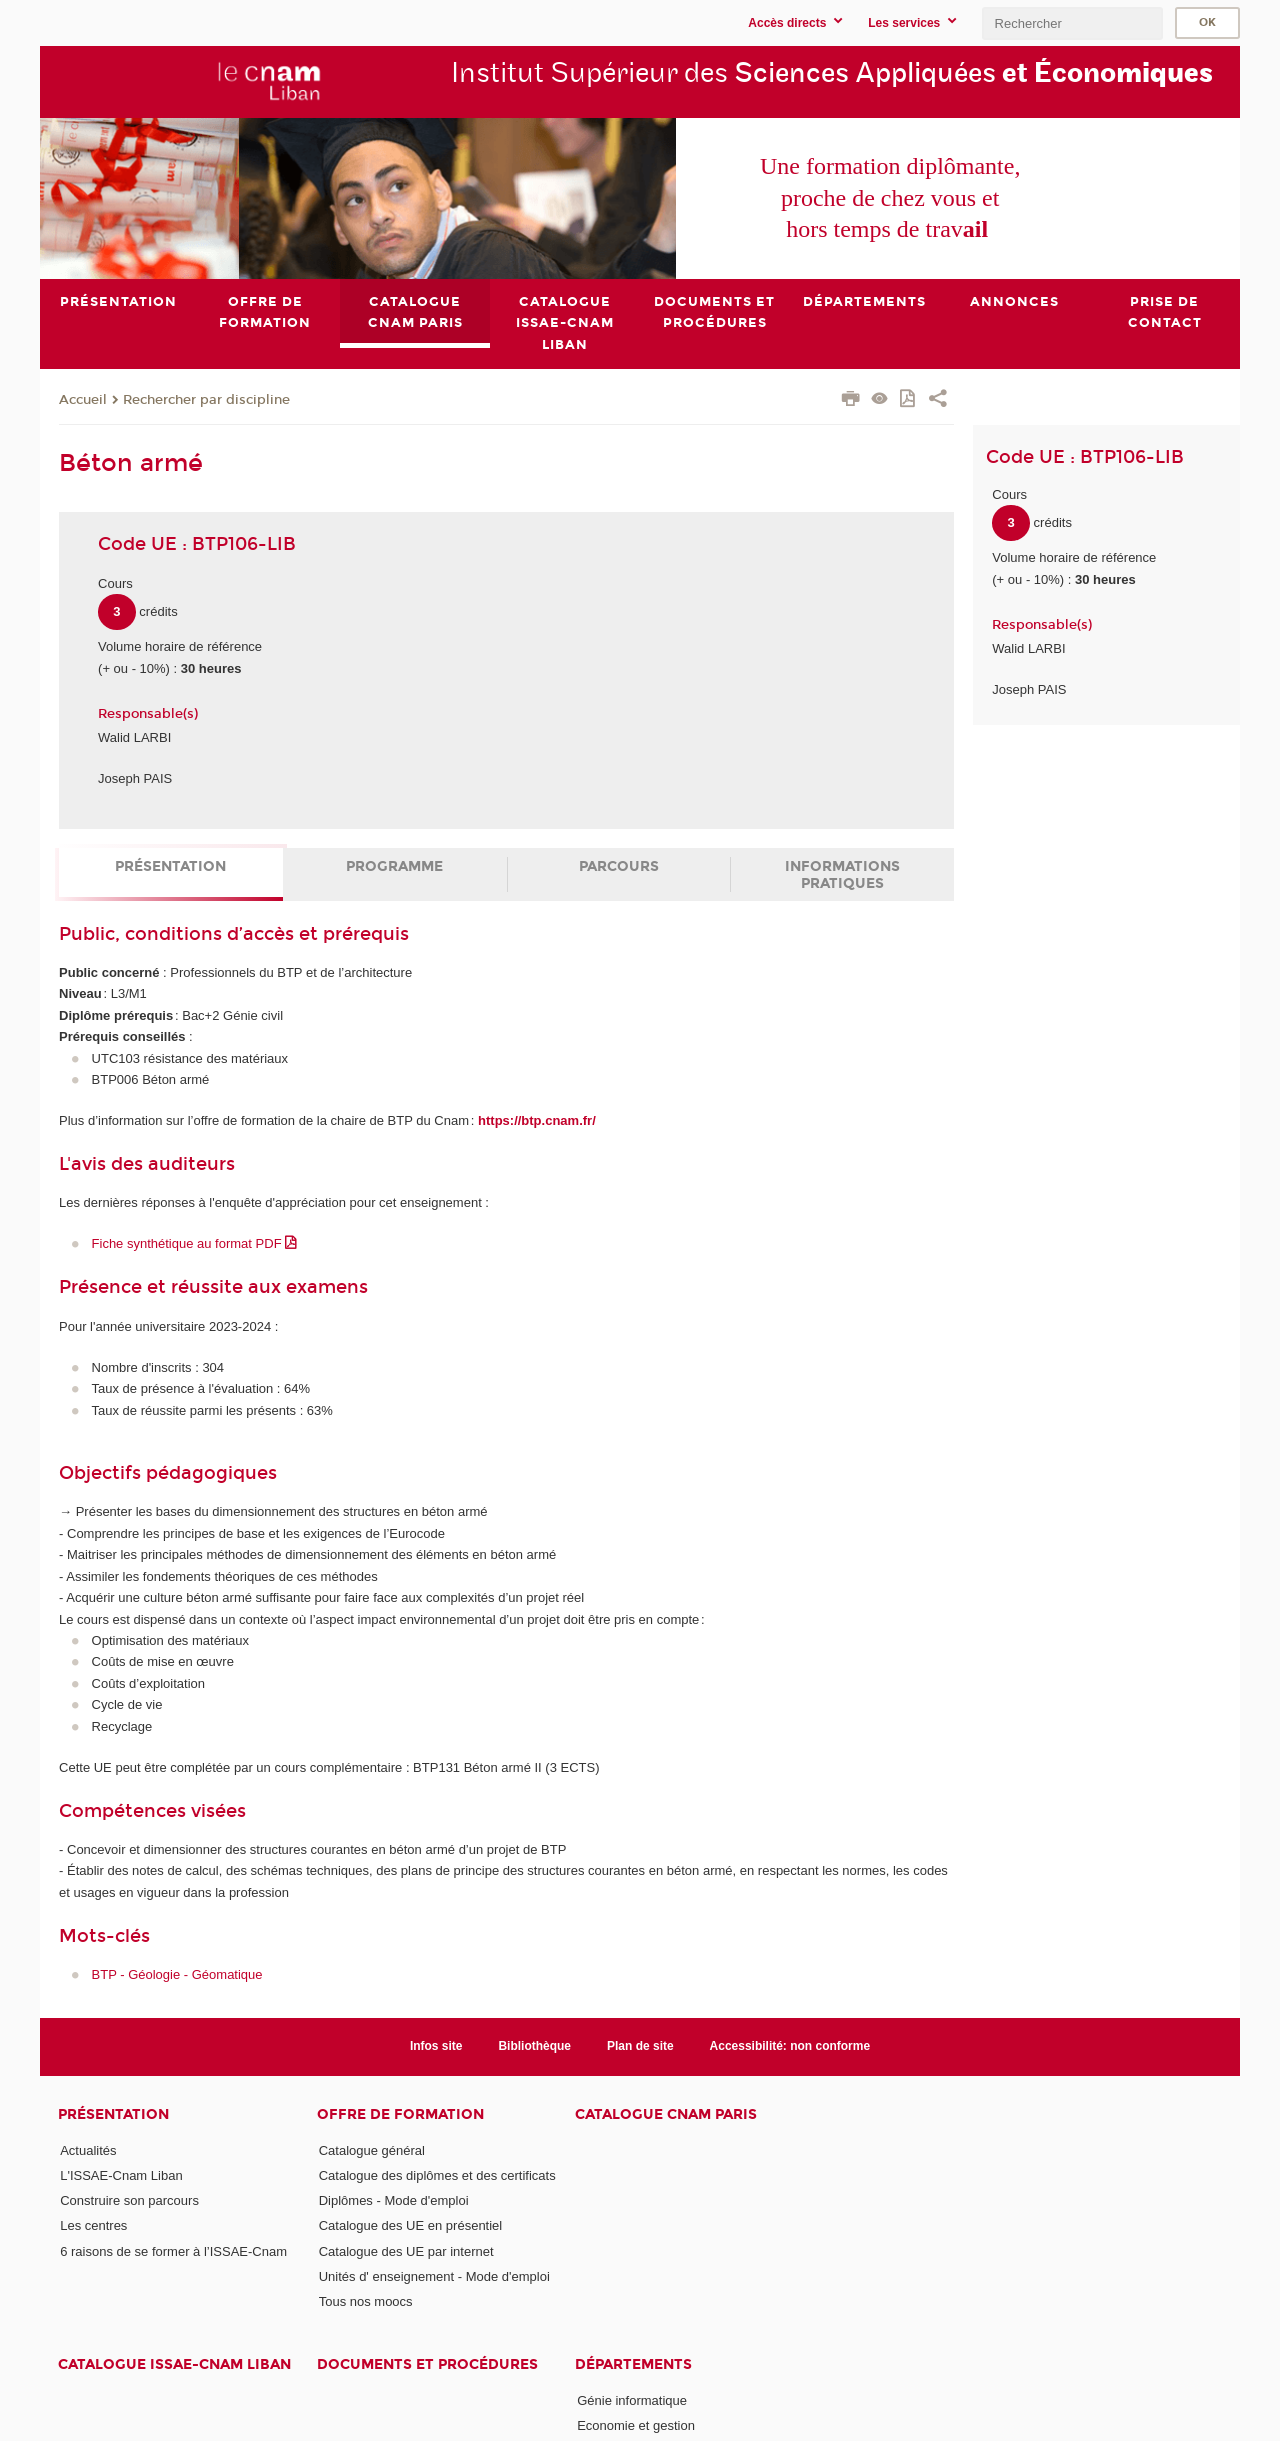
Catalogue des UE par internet (406, 2250)
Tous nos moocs (366, 2301)
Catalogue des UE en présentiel (411, 2225)
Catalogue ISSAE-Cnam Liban (174, 2363)
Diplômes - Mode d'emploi (394, 2200)
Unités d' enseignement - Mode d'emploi (434, 2276)
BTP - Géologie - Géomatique (177, 1974)
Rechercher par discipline (206, 399)
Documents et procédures (427, 2363)
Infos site (436, 2046)
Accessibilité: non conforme (790, 2046)
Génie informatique (632, 2399)
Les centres (93, 2225)
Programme (394, 866)
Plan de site (640, 2046)
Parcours (619, 866)
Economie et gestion (636, 2425)
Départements (633, 2363)
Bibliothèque (534, 2046)
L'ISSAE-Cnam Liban (121, 2174)
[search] (1072, 23)
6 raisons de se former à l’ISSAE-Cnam (173, 2250)
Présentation (170, 866)
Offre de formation (400, 2113)
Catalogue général (372, 2149)
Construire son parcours (129, 2200)
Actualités (88, 2149)
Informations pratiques (842, 875)
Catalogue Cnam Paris (666, 2113)
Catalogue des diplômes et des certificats (437, 2174)
